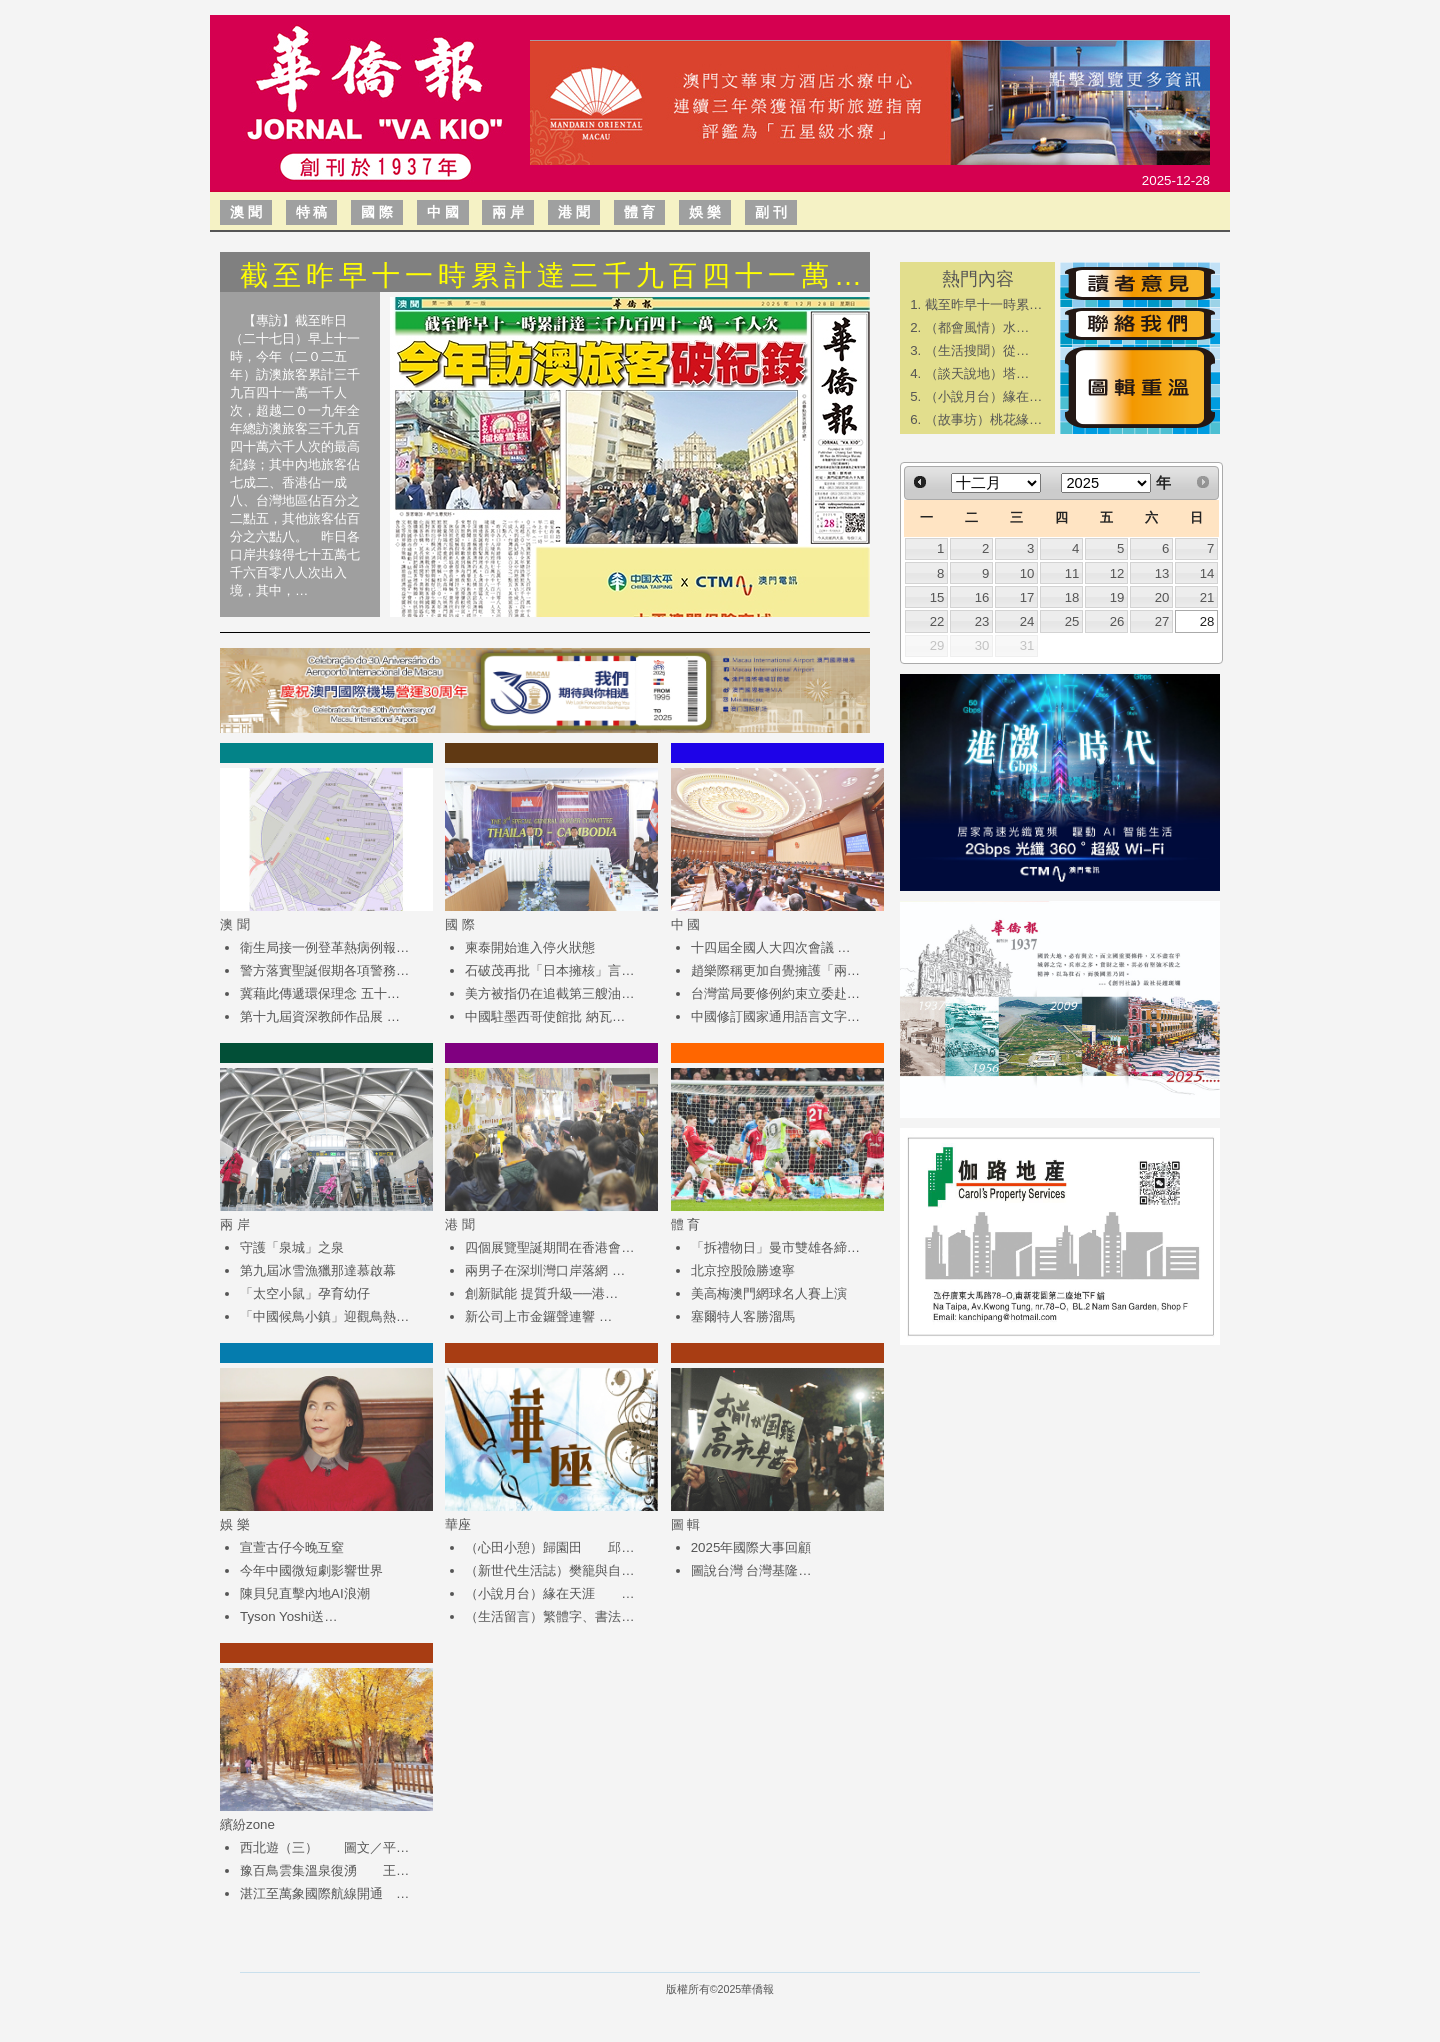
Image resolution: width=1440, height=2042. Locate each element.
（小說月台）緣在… (983, 396)
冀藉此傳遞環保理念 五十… (320, 993)
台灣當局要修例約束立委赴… (775, 993)
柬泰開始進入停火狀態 (530, 947)
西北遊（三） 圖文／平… (324, 1847)
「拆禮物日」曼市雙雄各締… (775, 1247)
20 (1162, 597)
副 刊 (771, 212)
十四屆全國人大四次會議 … (771, 947)
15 (937, 597)
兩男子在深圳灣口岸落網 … (545, 1270)
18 (1072, 597)
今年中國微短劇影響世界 (311, 1570)
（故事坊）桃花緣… (983, 419)
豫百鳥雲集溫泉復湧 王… (324, 1870)
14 (1207, 573)
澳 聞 (246, 212)
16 (982, 597)
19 (1117, 597)
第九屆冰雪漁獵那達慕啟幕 (318, 1270)
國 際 (377, 212)
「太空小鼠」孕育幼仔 (305, 1293)
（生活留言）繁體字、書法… (549, 1616)
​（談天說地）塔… (977, 373)
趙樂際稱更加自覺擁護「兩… (775, 970)
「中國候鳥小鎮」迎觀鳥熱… (324, 1316)
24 (1027, 621)
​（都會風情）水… (977, 327)
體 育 (640, 212)
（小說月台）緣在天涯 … (549, 1593)
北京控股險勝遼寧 (743, 1270)
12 (1117, 573)
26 (1117, 621)
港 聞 (574, 212)
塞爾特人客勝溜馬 (743, 1316)
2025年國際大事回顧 (751, 1547)
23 (982, 621)
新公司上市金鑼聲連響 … (538, 1316)
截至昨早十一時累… (983, 304)
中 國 (443, 212)
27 (1162, 621)
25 (1072, 621)
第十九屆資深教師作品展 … (320, 1016)
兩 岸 (508, 212)
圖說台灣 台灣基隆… (751, 1570)
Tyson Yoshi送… (288, 1616)
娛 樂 (705, 212)
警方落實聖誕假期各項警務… (324, 970)
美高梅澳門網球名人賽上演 (769, 1293)
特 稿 (312, 212)
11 (1072, 573)
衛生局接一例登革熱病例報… (324, 947)
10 (1027, 573)
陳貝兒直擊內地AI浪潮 (305, 1593)
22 (937, 621)
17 (1027, 597)
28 (1207, 621)
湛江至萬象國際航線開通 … (324, 1893)
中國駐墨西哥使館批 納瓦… (545, 1016)
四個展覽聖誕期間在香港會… (549, 1247)
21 (1207, 597)
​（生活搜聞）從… (977, 350)
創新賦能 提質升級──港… (541, 1293)
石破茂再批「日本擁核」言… (549, 970)
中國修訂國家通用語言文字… (775, 1016)
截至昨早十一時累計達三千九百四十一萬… (553, 275)
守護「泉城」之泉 (292, 1247)
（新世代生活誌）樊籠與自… (549, 1570)
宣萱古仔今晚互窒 (292, 1547)
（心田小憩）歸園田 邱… (549, 1547)
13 (1162, 573)
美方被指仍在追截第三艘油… (549, 993)
